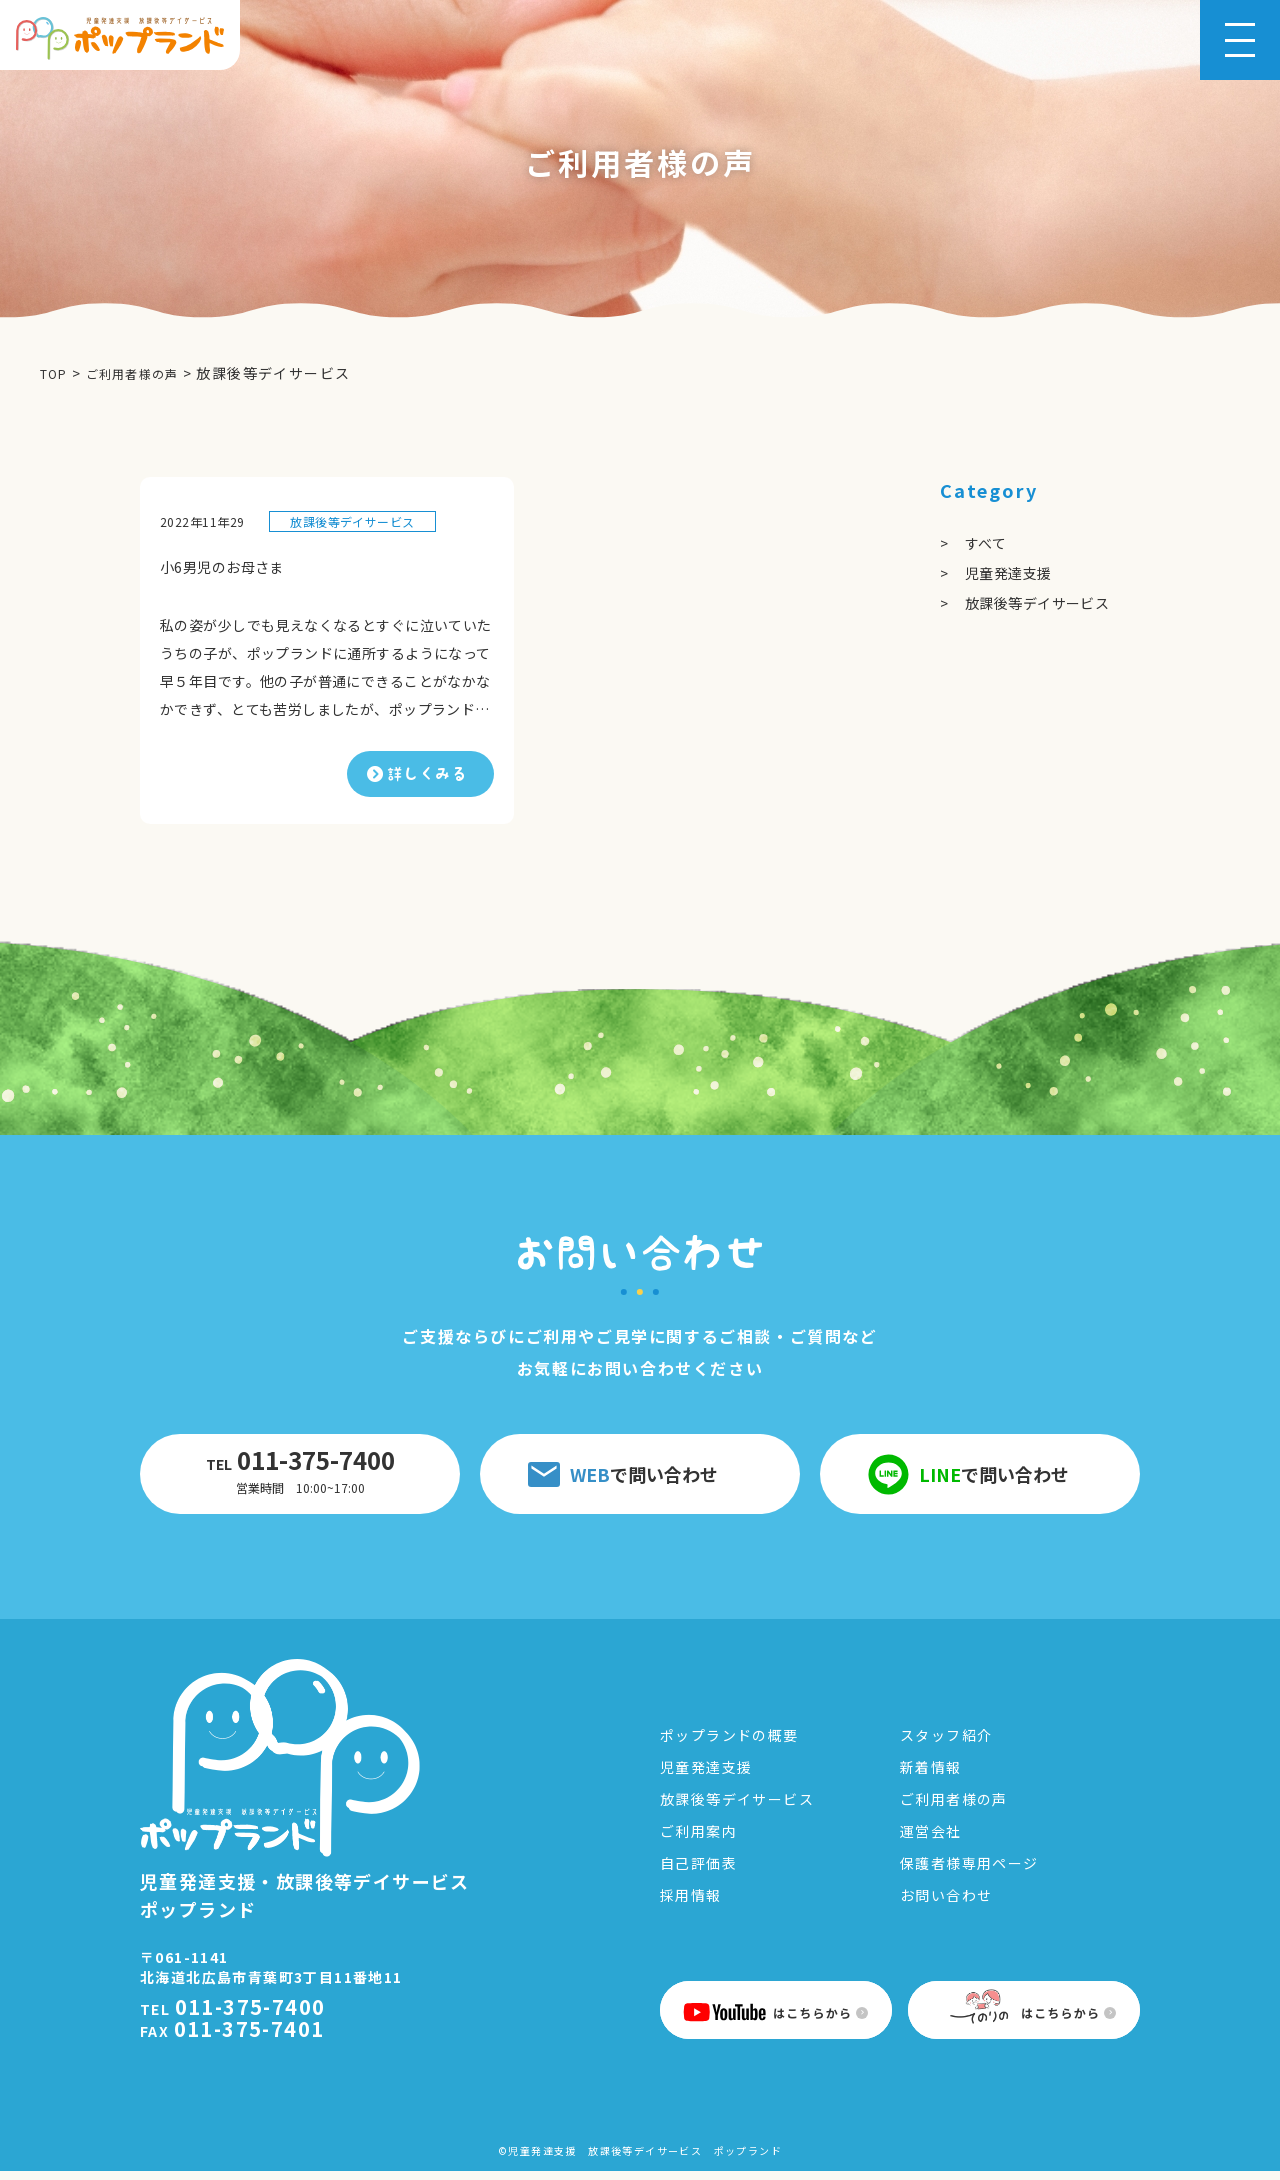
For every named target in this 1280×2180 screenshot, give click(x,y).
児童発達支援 (1014, 572)
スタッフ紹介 (946, 1744)
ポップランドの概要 (729, 1744)
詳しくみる (427, 776)
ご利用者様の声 (954, 1808)
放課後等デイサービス (352, 520)
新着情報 (931, 1776)
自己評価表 (698, 1872)
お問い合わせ (946, 1904)
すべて (988, 542)
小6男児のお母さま (230, 566)
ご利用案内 (698, 1840)
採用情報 (691, 1904)
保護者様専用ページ (969, 1872)
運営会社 (931, 1840)
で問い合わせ (623, 1478)
